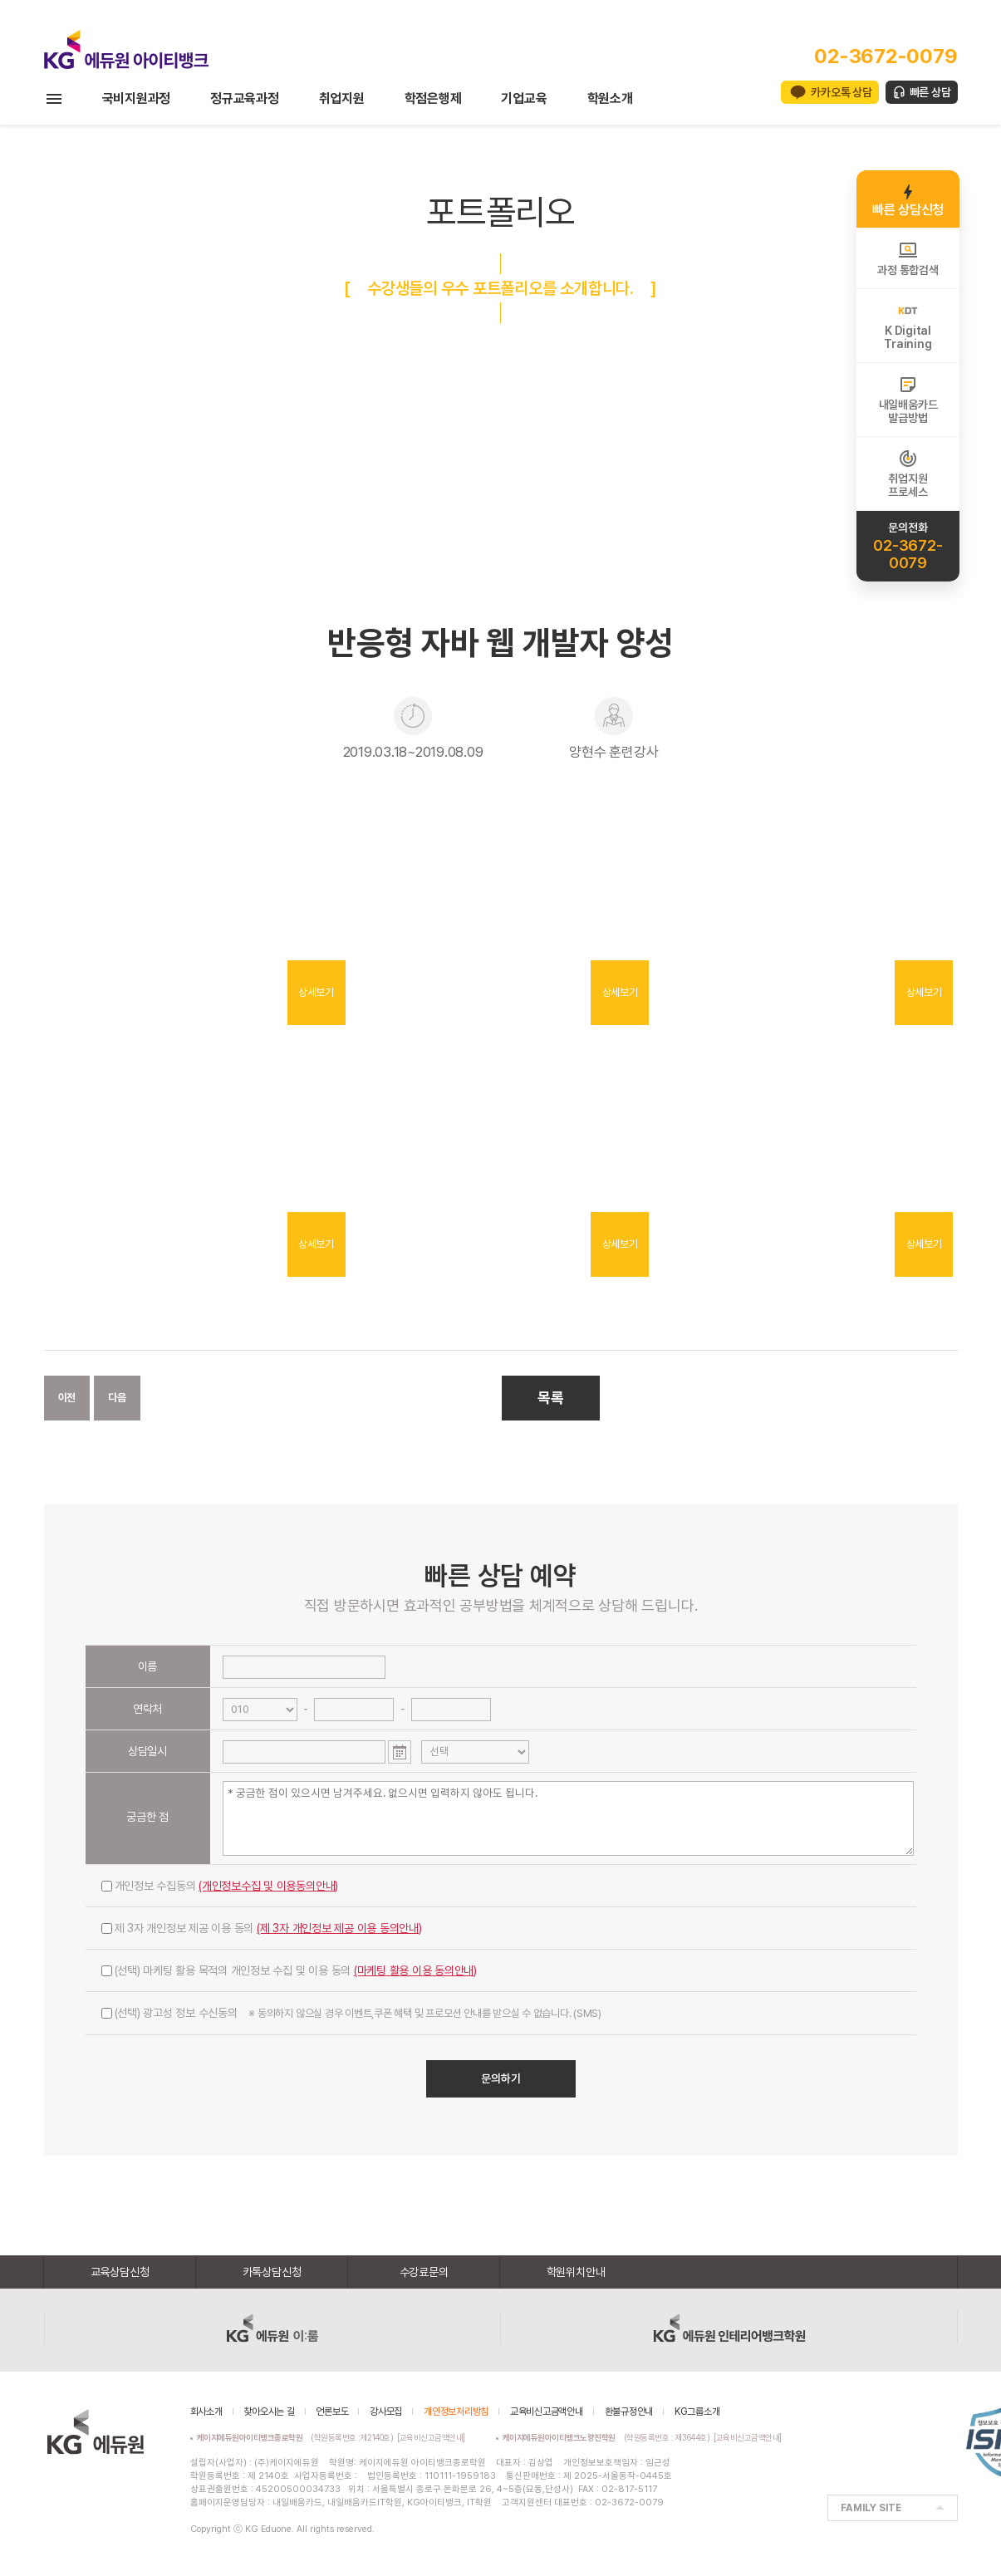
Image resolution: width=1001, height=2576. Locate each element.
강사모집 (386, 2411)
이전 (67, 1397)
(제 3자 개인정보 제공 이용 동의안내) (339, 1928)
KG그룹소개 (697, 2411)
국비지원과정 (136, 98)
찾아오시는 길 (268, 2411)
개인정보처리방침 (456, 2411)
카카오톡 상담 (841, 92)
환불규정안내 (629, 2411)
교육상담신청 (120, 2272)
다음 (117, 1397)
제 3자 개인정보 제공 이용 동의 (261, 1928)
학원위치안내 (576, 2272)
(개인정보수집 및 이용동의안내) (268, 1885)
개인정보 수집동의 (220, 1885)
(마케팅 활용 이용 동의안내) (415, 1970)
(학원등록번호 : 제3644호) (608, 2437)
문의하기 (501, 2078)
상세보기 (316, 992)
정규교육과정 (244, 98)
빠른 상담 (930, 92)
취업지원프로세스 (907, 473)
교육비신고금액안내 (546, 2411)
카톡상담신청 (272, 2272)
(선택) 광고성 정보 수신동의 (351, 2012)
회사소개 (206, 2411)
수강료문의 (424, 2272)
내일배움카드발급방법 (908, 399)
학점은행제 (433, 98)
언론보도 (332, 2411)
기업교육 (524, 98)
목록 (550, 1397)
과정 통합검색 (907, 258)
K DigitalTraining (907, 326)
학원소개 (610, 98)
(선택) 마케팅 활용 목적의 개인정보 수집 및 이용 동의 (289, 1970)
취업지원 (342, 98)
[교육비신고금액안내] (431, 2437)
